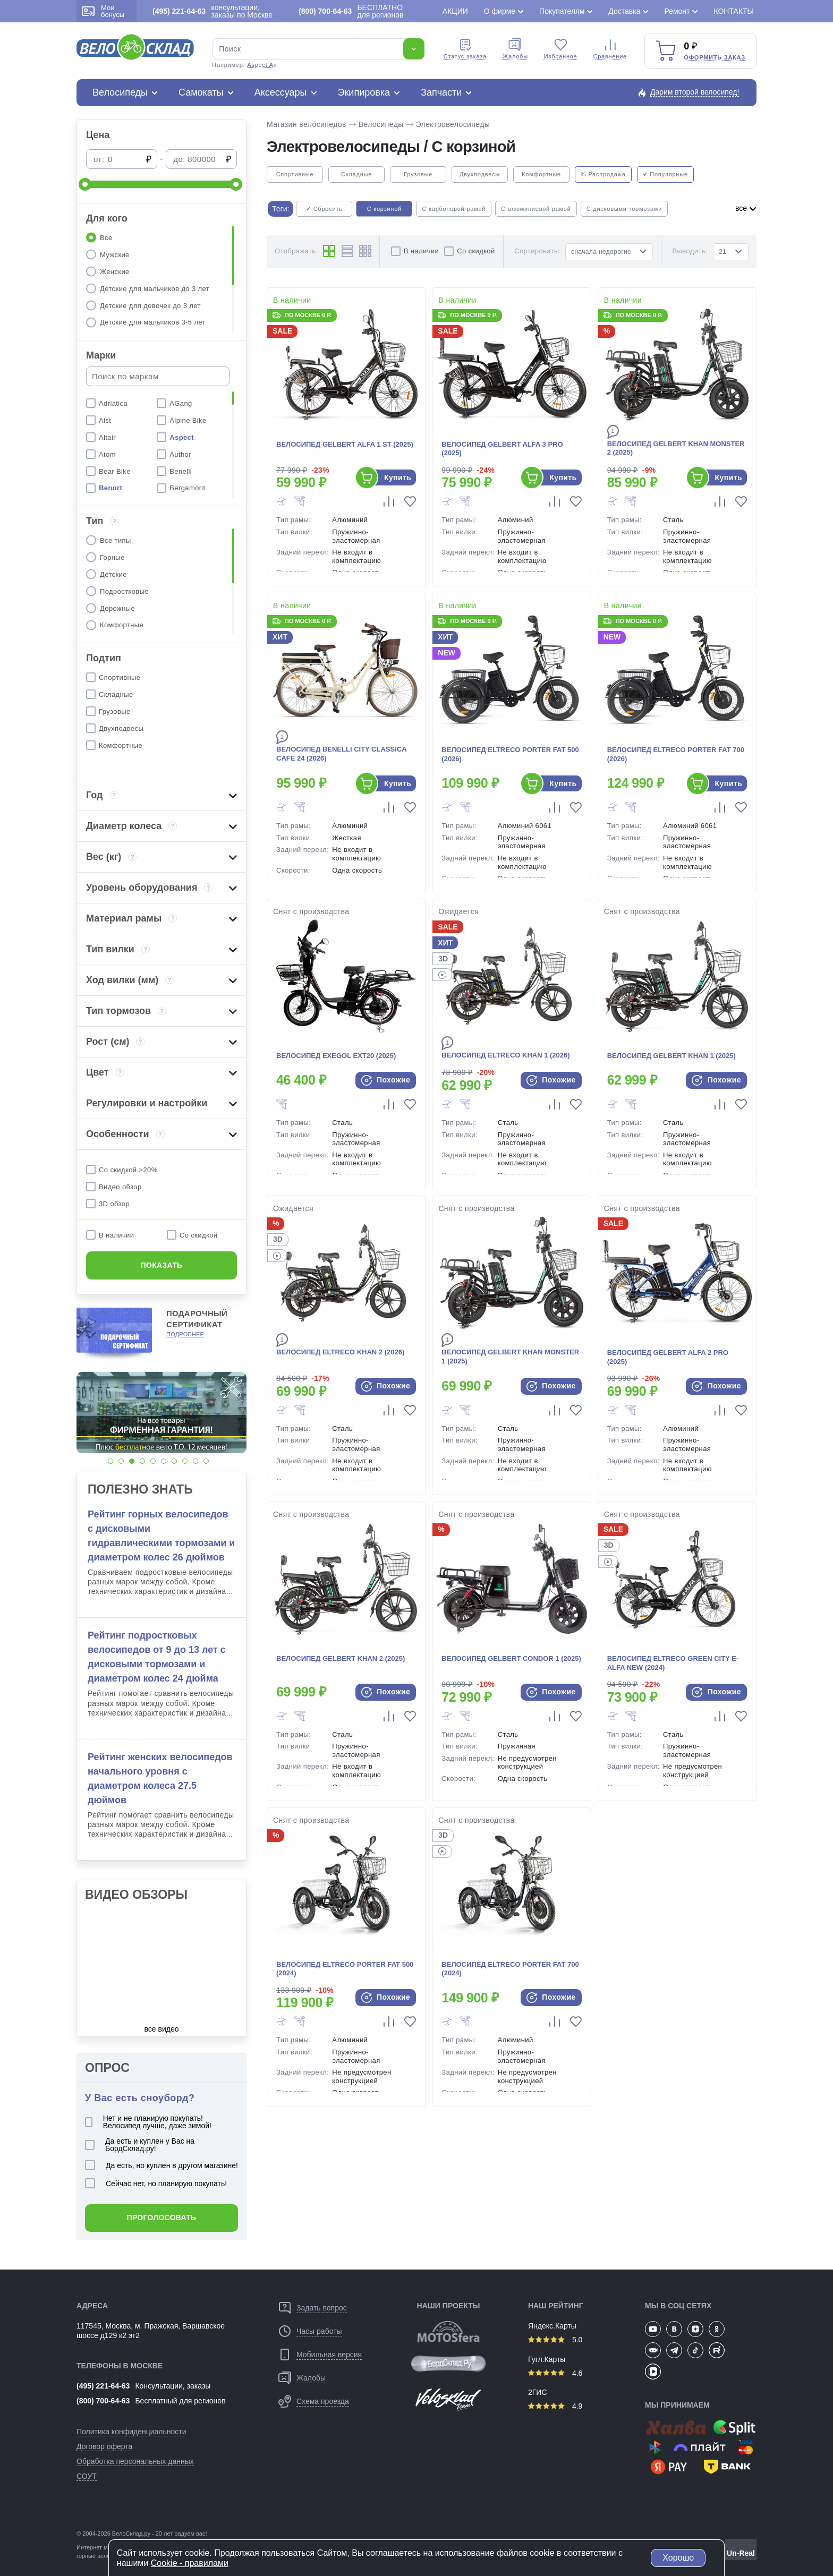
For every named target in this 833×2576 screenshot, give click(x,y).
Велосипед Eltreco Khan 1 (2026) (505, 1055)
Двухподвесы (480, 174)
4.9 (555, 2406)
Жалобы (515, 48)
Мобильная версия (329, 2354)
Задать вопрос (321, 2308)
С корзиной (384, 209)
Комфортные (541, 174)
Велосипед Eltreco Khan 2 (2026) (340, 1352)
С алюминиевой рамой (536, 209)
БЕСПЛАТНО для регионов (351, 11)
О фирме (499, 11)
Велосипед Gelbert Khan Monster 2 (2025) (676, 448)
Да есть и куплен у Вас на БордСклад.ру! (139, 2144)
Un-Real (741, 2553)
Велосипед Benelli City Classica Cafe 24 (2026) (341, 753)
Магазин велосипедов (306, 124)
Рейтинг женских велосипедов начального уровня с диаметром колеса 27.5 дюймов (160, 1778)
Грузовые (418, 174)
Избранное (560, 48)
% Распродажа (603, 174)
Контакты (733, 11)
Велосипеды (120, 92)
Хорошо (678, 2557)
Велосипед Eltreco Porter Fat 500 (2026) (510, 754)
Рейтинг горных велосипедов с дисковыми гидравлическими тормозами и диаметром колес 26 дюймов (161, 1536)
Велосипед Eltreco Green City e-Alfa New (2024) (673, 1662)
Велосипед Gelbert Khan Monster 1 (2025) (510, 1356)
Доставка (624, 11)
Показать (162, 1265)
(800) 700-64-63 (103, 2400)
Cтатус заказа (465, 48)
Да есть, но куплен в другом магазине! (161, 2165)
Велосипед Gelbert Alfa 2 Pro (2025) (667, 1357)
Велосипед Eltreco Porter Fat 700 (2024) (510, 1968)
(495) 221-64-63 (103, 2386)
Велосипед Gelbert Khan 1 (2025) (671, 1056)
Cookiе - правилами (189, 2563)
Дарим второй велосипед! (695, 92)
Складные (356, 174)
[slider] (85, 184)
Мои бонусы (103, 11)
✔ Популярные (665, 174)
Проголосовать (162, 2217)
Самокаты (201, 92)
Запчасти (441, 92)
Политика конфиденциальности (131, 2431)
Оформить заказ (714, 57)
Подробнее (185, 1334)
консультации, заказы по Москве (212, 11)
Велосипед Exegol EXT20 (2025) (336, 1056)
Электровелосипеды (453, 124)
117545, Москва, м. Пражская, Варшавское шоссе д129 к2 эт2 (150, 2331)
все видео (161, 2029)
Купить (397, 477)
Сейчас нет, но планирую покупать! (156, 2183)
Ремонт (677, 11)
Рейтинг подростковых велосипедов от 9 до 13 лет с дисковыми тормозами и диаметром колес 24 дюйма (157, 1657)
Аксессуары (280, 92)
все (745, 208)
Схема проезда (322, 2401)
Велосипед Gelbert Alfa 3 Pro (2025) (502, 448)
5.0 (555, 2339)
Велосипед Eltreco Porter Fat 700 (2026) (675, 754)
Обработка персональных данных (135, 2461)
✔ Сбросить (324, 209)
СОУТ (86, 2476)
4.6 (555, 2373)
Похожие (386, 1080)
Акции (455, 11)
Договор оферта (104, 2446)
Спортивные (295, 174)
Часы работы (319, 2331)
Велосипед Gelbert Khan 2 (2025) (340, 1658)
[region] (161, 279)
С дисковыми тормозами (624, 209)
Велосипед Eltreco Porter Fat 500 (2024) (344, 1968)
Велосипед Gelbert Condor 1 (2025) (511, 1658)
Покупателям (561, 11)
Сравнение (610, 48)
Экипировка (364, 92)
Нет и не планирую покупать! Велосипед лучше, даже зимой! (148, 2121)
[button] (110, 1461)
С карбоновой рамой (454, 209)
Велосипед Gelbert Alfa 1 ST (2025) (344, 444)
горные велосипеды (103, 2556)
